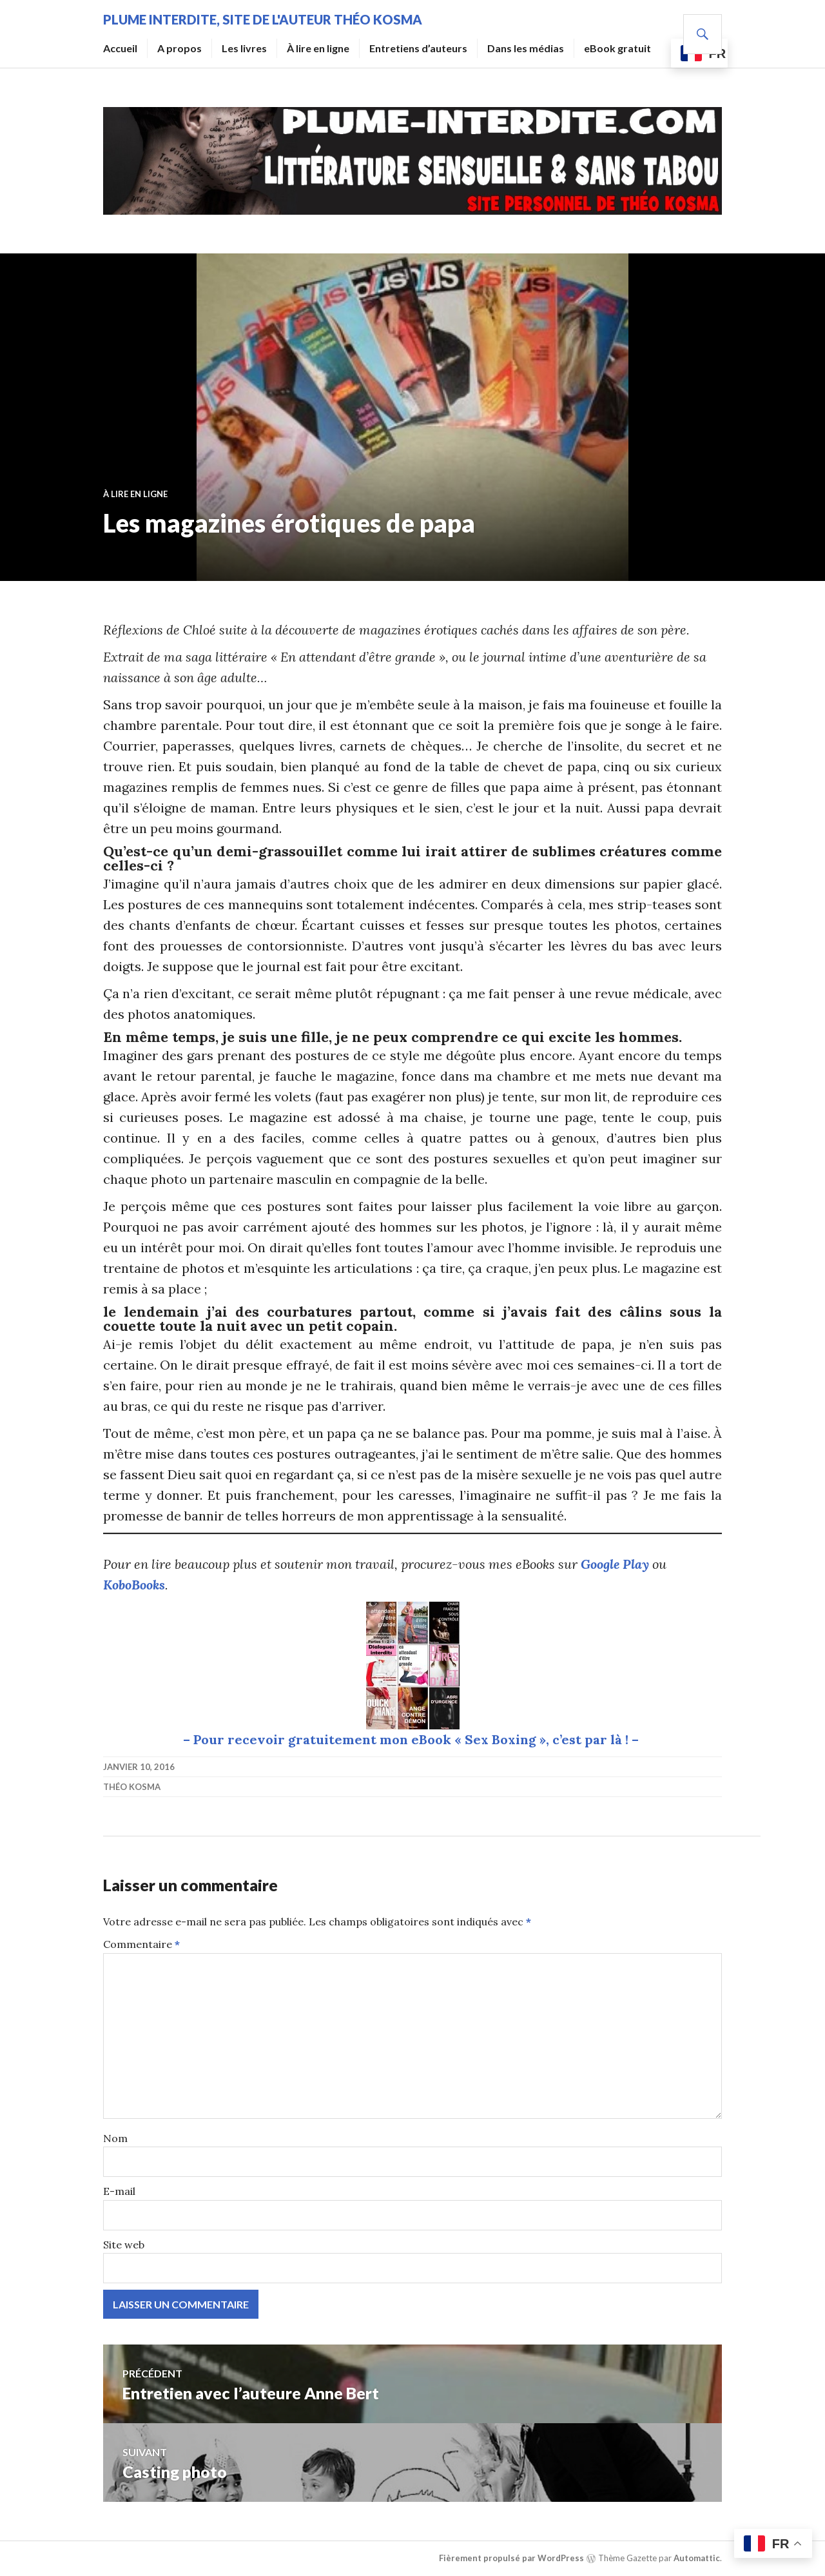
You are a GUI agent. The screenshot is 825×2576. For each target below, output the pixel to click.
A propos (179, 48)
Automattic (697, 2558)
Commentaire (141, 1944)
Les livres (244, 48)
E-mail (119, 2191)
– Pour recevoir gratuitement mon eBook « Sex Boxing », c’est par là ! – (412, 1739)
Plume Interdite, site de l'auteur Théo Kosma (262, 19)
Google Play (615, 1564)
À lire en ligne (318, 48)
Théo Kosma (131, 1787)
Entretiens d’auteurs (418, 48)
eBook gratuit (617, 48)
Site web (123, 2244)
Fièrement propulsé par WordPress (511, 2558)
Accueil (120, 48)
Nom (115, 2138)
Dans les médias (525, 48)
